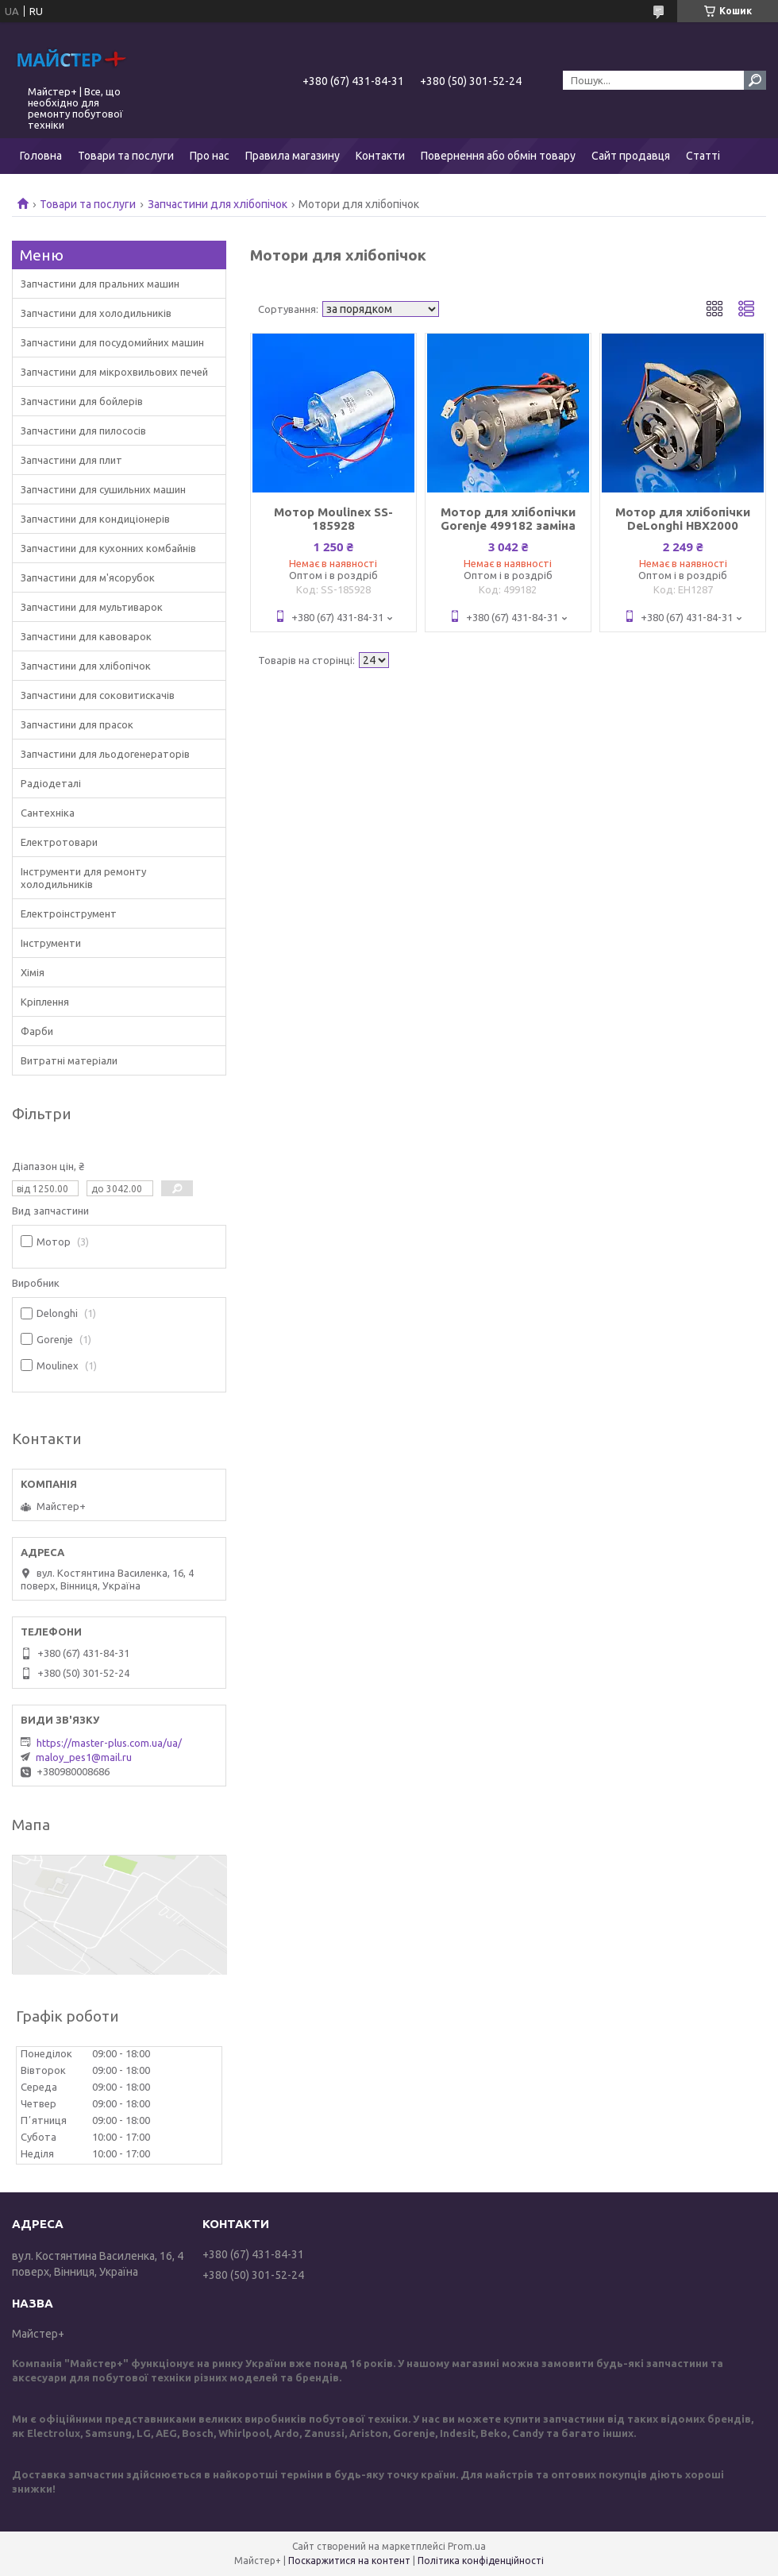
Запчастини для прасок (77, 724)
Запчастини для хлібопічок (217, 204)
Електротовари (59, 842)
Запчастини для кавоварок (86, 636)
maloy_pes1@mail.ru (84, 1757)
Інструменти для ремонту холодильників (83, 878)
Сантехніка (48, 812)
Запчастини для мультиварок (92, 606)
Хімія (32, 972)
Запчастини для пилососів (83, 430)
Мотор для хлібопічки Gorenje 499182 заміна (508, 518)
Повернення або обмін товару (498, 155)
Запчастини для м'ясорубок (88, 577)
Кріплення (45, 1001)
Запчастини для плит (71, 459)
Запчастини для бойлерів (82, 401)
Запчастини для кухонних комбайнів (108, 548)
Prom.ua (467, 2546)
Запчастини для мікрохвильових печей (114, 371)
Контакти (380, 155)
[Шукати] (755, 80)
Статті (703, 155)
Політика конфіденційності (481, 2560)
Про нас (209, 155)
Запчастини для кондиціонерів (95, 518)
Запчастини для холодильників (96, 313)
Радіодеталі (51, 783)
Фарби (37, 1031)
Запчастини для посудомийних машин (112, 342)
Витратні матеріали (69, 1060)
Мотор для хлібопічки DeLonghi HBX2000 (682, 518)
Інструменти (51, 942)
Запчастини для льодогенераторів (105, 753)
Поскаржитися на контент (349, 2560)
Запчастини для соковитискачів (98, 695)
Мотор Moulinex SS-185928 (333, 518)
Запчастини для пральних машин (100, 283)
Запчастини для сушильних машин (103, 489)
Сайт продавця (630, 155)
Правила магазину (292, 155)
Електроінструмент (69, 913)
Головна (41, 155)
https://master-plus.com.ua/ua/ (109, 1742)
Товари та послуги (126, 155)
